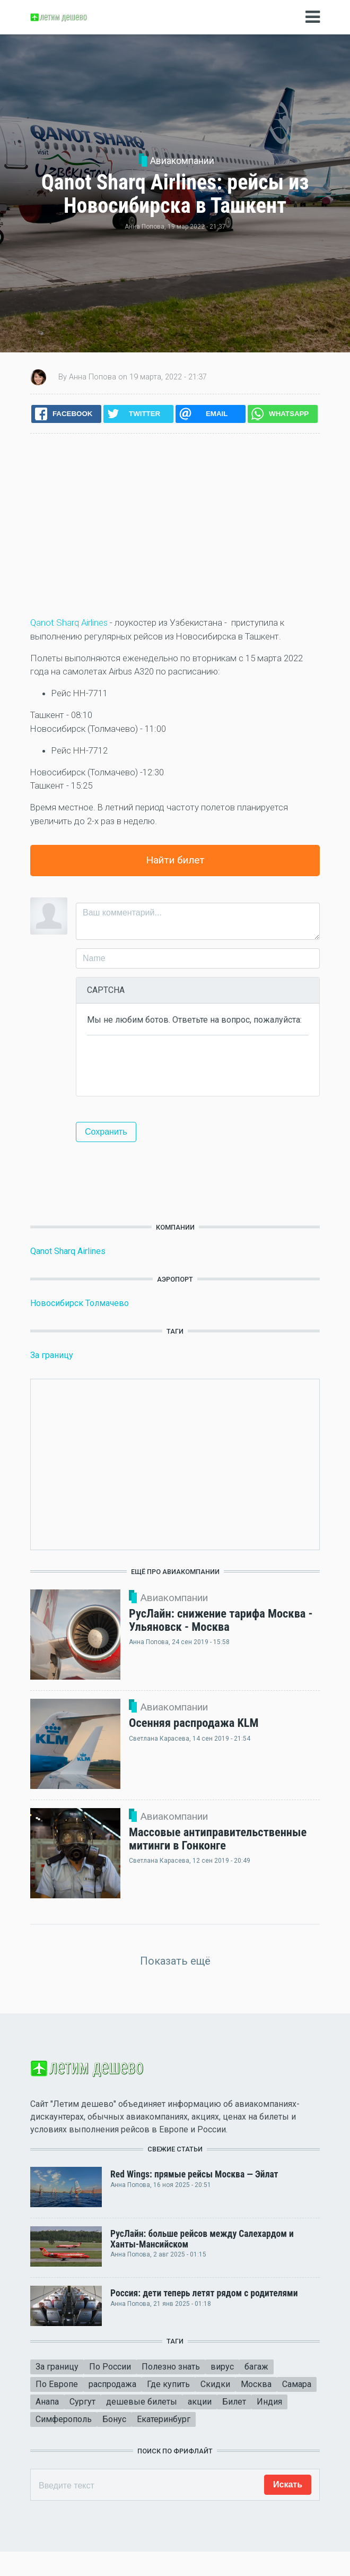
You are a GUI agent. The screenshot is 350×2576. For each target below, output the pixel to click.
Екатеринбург (163, 2419)
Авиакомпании (182, 160)
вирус (222, 2367)
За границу (51, 1355)
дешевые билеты (141, 2402)
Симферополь (64, 2419)
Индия (269, 2402)
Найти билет (175, 860)
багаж (256, 2367)
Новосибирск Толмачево (79, 1303)
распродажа (112, 2384)
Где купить (168, 2384)
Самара (296, 2384)
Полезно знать (171, 2367)
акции (200, 2402)
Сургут (82, 2402)
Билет (234, 2402)
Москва (256, 2384)
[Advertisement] (175, 525)
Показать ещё (175, 1961)
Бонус (114, 2419)
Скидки (215, 2384)
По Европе (57, 2384)
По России (110, 2367)
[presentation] (167, 1064)
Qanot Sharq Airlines (69, 622)
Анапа (47, 2402)
